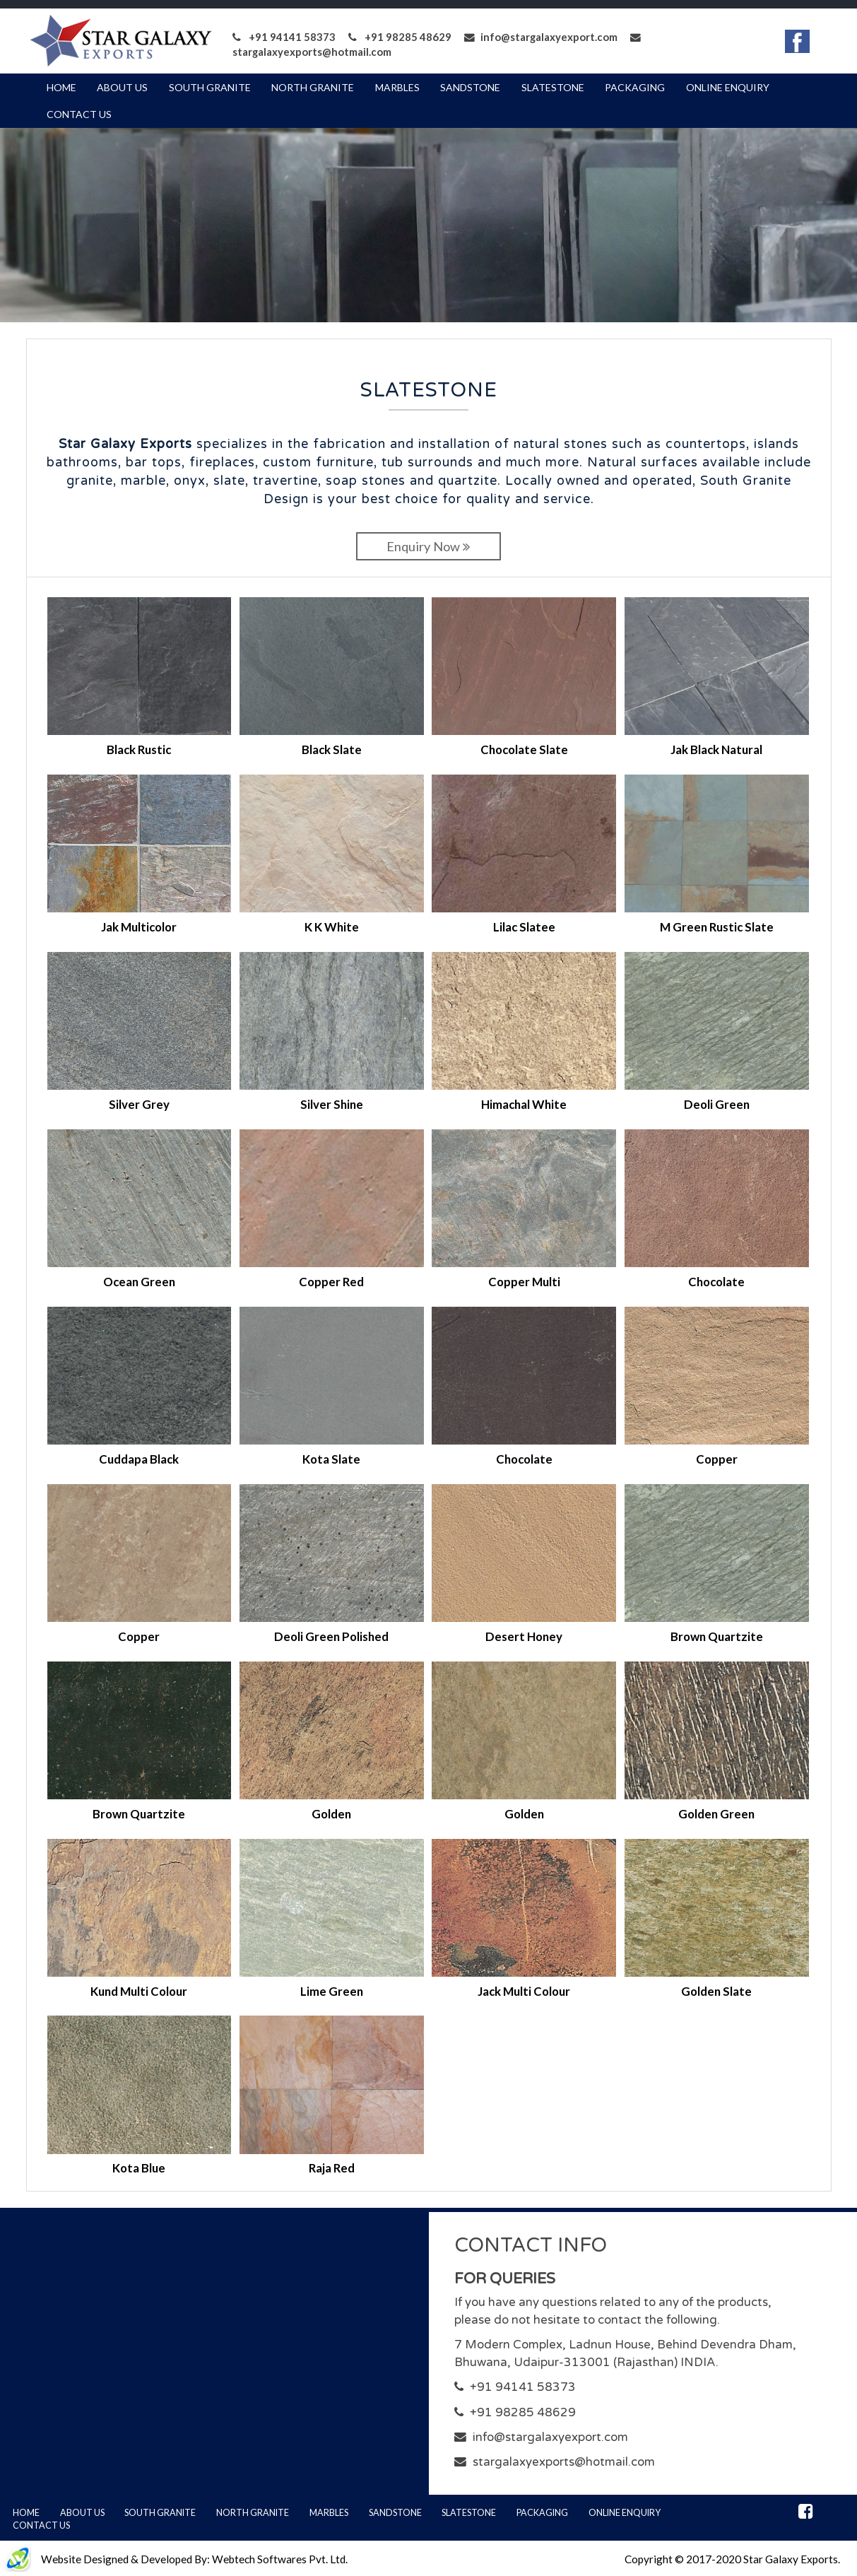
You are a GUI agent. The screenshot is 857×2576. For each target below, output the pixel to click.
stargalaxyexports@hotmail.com (564, 2462)
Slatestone (552, 87)
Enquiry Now (428, 546)
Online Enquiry (727, 87)
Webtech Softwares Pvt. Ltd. (280, 2559)
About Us (122, 87)
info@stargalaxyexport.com (540, 36)
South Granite (210, 87)
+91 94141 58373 (284, 36)
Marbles (397, 87)
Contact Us (79, 114)
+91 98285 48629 (399, 36)
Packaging (635, 87)
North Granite (312, 87)
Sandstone (470, 87)
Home (61, 87)
